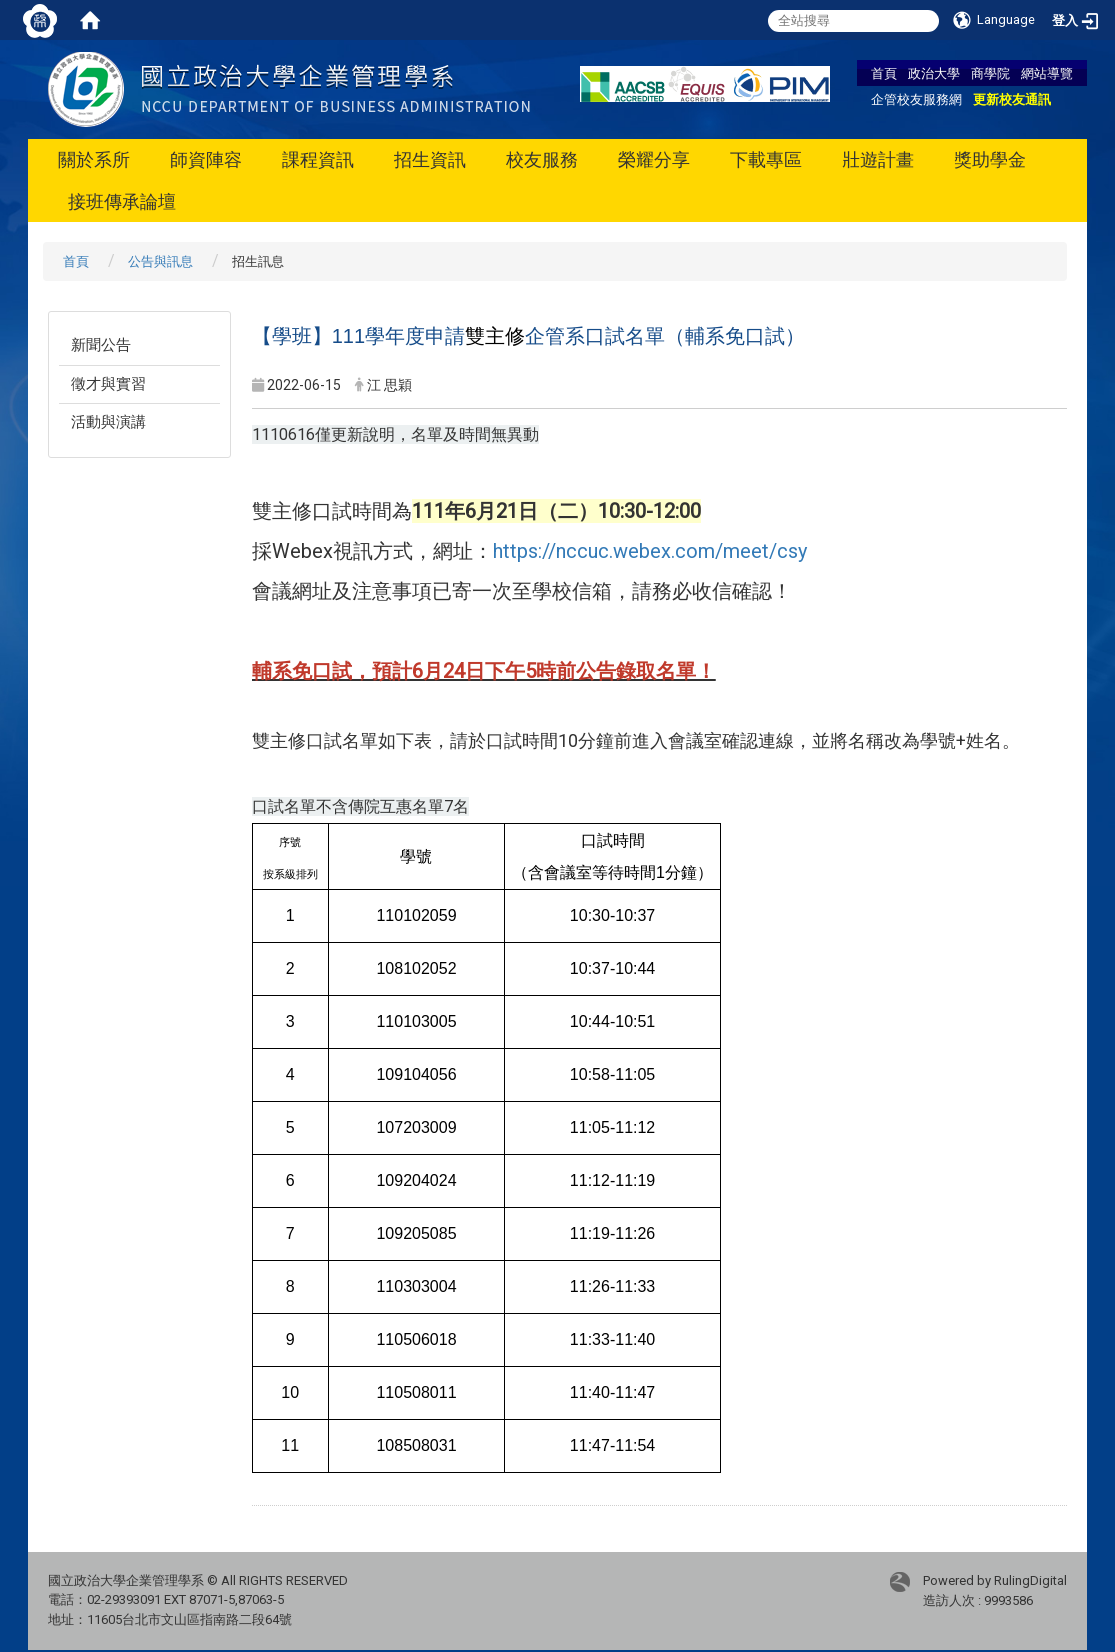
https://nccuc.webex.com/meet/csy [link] (650, 551)
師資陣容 (206, 159)
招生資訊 (430, 159)
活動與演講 (108, 422)
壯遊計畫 (878, 159)
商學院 (990, 73)
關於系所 (94, 159)
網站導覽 (1047, 73)
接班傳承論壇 (122, 201)
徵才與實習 (108, 384)
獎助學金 (990, 159)
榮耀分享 (654, 159)
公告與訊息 (160, 261)
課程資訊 (318, 159)
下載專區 (766, 159)
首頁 (884, 73)
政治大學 (934, 73)
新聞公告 (101, 345)
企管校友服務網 (916, 99)
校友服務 (542, 159)
